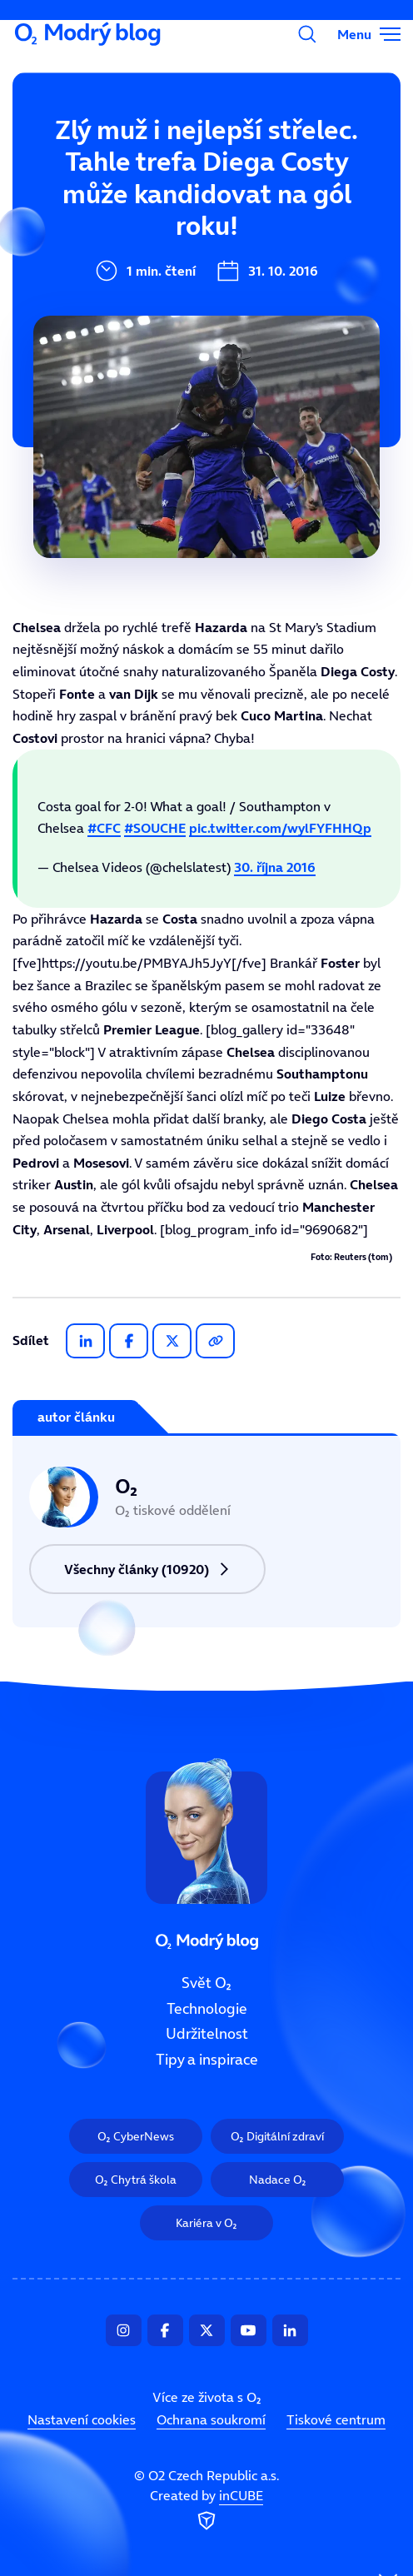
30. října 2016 (275, 867)
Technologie (207, 2008)
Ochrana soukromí (211, 2419)
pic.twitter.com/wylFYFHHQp (280, 828)
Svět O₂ (98, 155)
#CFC (104, 828)
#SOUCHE (155, 828)
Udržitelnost (207, 2034)
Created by (206, 2511)
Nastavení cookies (81, 2419)
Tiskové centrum (336, 2419)
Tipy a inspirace (207, 2059)
